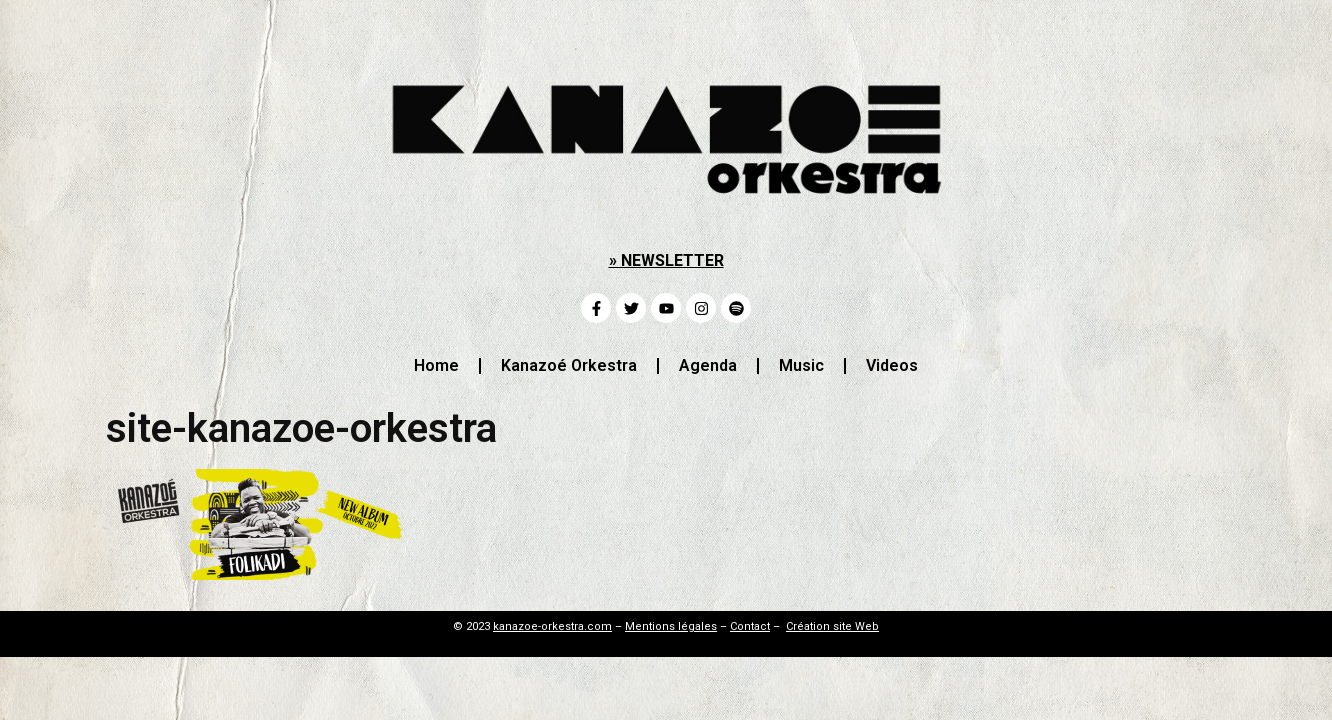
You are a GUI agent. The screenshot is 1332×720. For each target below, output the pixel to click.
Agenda (708, 365)
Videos (892, 365)
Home (436, 365)
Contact (750, 626)
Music (801, 365)
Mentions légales (671, 626)
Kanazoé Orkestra (569, 365)
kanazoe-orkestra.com (552, 626)
